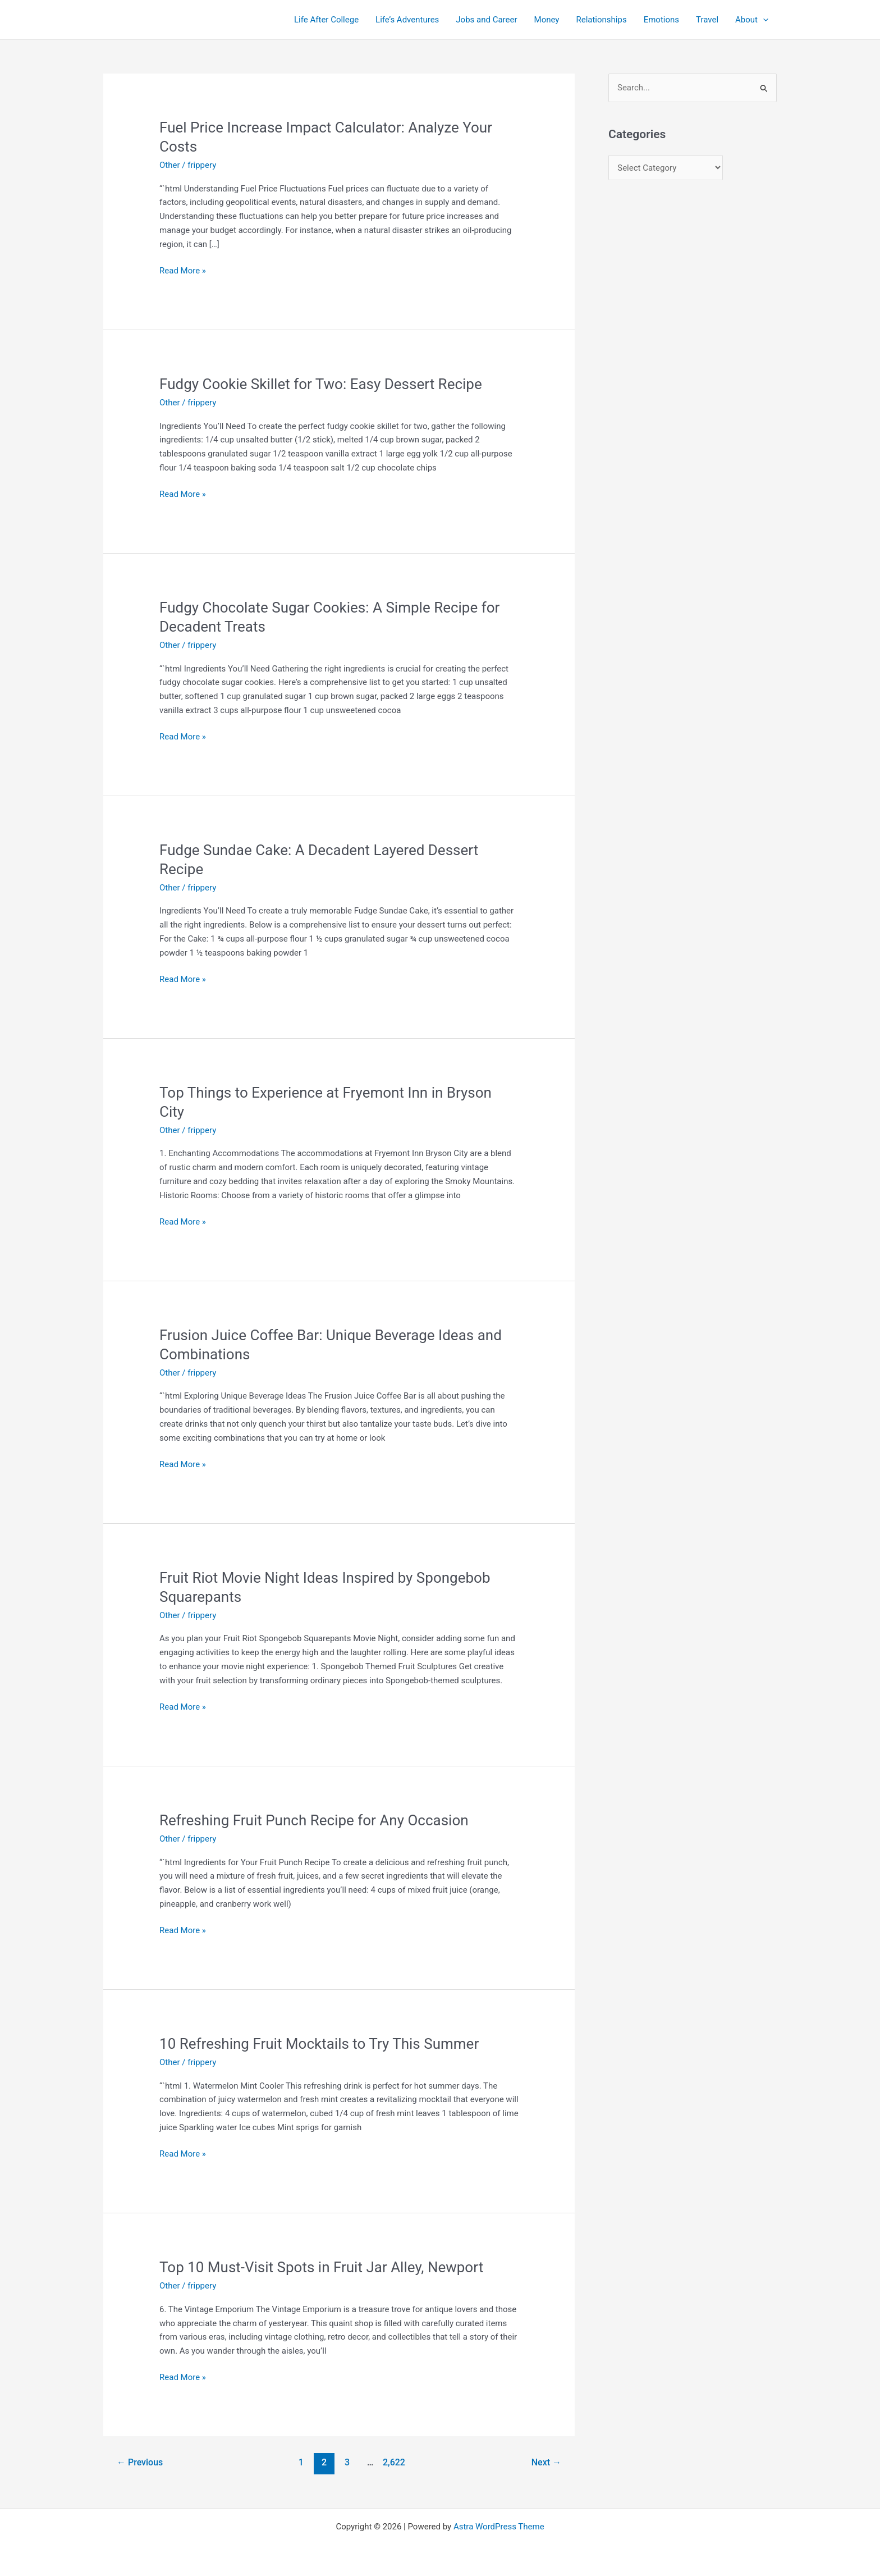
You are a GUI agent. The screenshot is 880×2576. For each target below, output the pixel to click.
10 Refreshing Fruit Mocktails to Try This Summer (319, 2043)
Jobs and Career (486, 20)
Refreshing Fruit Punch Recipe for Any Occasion (314, 1820)
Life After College (326, 20)
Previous (140, 2462)
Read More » (182, 271)
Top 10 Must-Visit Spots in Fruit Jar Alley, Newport (321, 2267)
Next (546, 2462)
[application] (763, 19)
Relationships (601, 20)
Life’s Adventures (407, 20)
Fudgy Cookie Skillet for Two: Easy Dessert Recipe (320, 384)
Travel (707, 20)
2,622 (393, 2462)
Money (547, 20)
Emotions (661, 20)
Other (169, 165)
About (751, 19)
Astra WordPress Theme (498, 2527)
